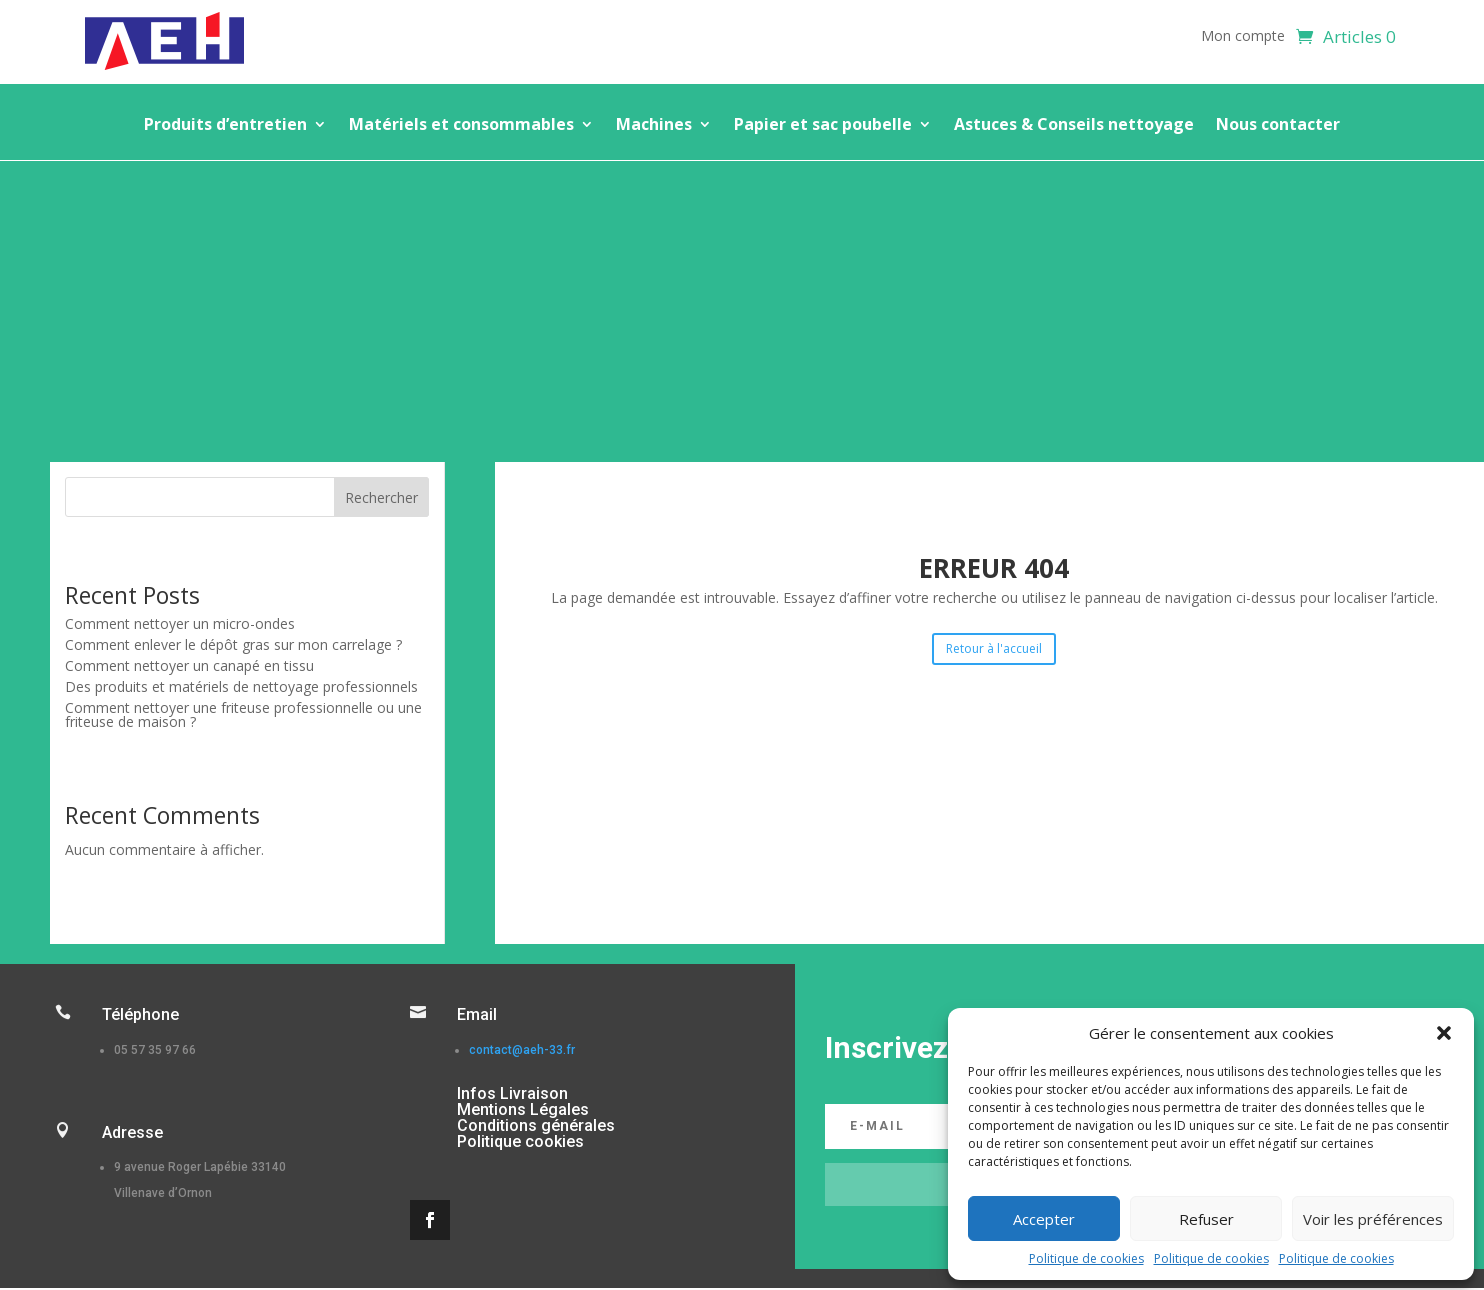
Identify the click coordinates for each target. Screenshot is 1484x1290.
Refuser (1206, 1219)
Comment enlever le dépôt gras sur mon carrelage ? (233, 644)
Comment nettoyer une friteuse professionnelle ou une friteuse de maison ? (243, 714)
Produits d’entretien (225, 126)
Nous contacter (1278, 126)
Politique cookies (520, 1141)
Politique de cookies (1086, 1258)
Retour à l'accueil (994, 648)
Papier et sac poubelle (823, 126)
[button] (1444, 1033)
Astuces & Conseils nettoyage (1074, 126)
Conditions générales (536, 1125)
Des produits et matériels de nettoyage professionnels (241, 686)
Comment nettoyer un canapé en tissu (189, 665)
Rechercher (381, 497)
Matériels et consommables (461, 126)
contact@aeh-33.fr (522, 1050)
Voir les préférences (1373, 1219)
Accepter (1044, 1219)
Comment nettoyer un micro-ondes (180, 623)
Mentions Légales (523, 1109)
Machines (654, 126)
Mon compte (1243, 37)
